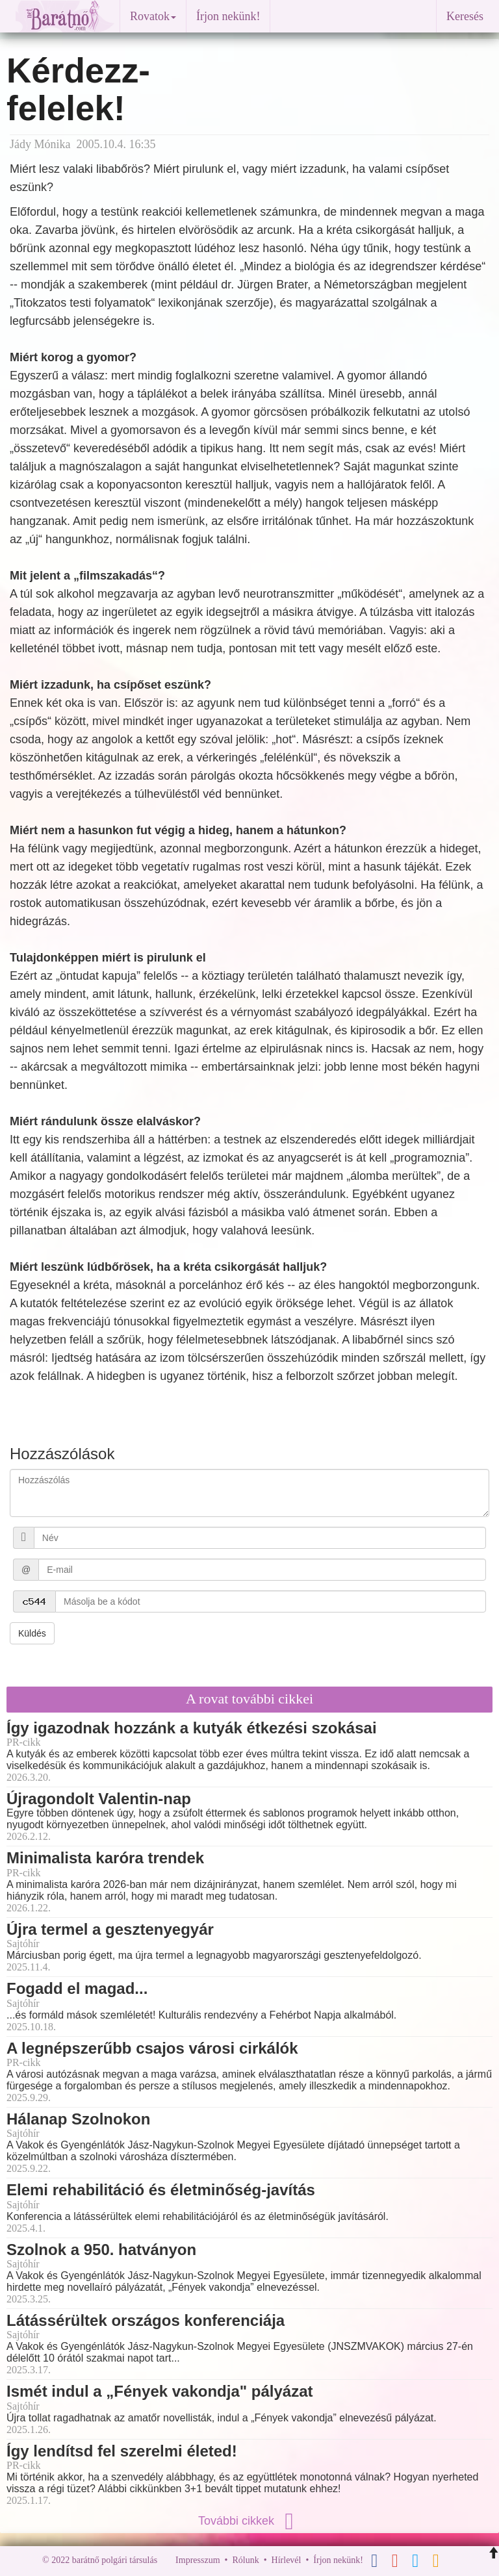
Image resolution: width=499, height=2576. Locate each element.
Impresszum (197, 2560)
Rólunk (245, 2560)
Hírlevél (286, 2560)
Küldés (32, 1633)
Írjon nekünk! (228, 16)
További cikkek (249, 2520)
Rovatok (153, 16)
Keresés (464, 16)
